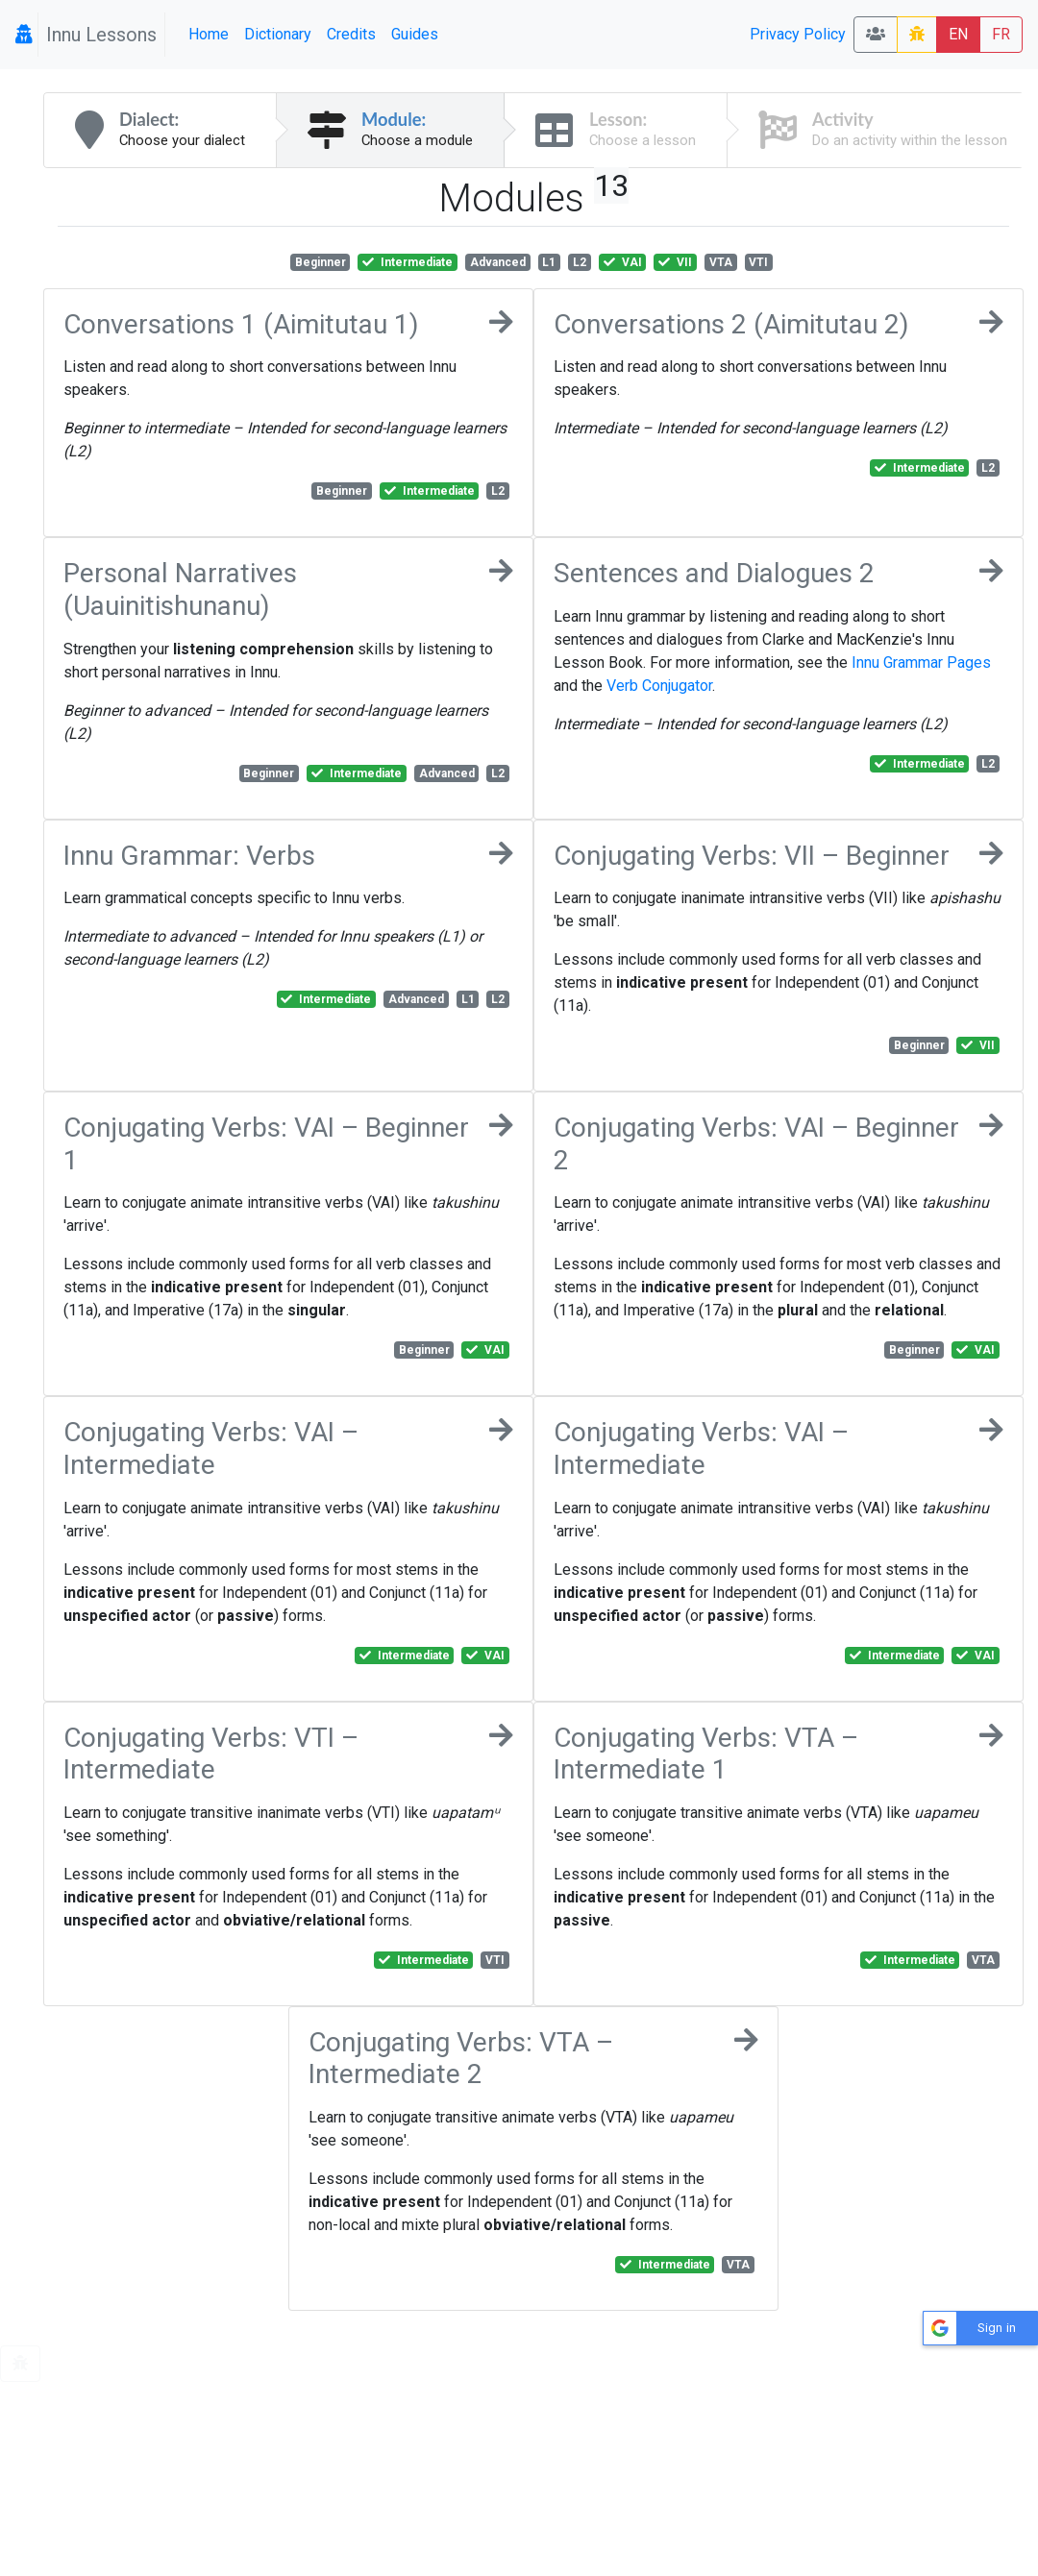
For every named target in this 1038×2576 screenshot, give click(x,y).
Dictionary (277, 34)
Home (208, 34)
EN (958, 34)
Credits (351, 34)
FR (1001, 34)
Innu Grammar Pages (921, 662)
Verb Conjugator (659, 685)
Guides (414, 34)
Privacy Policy (798, 34)
